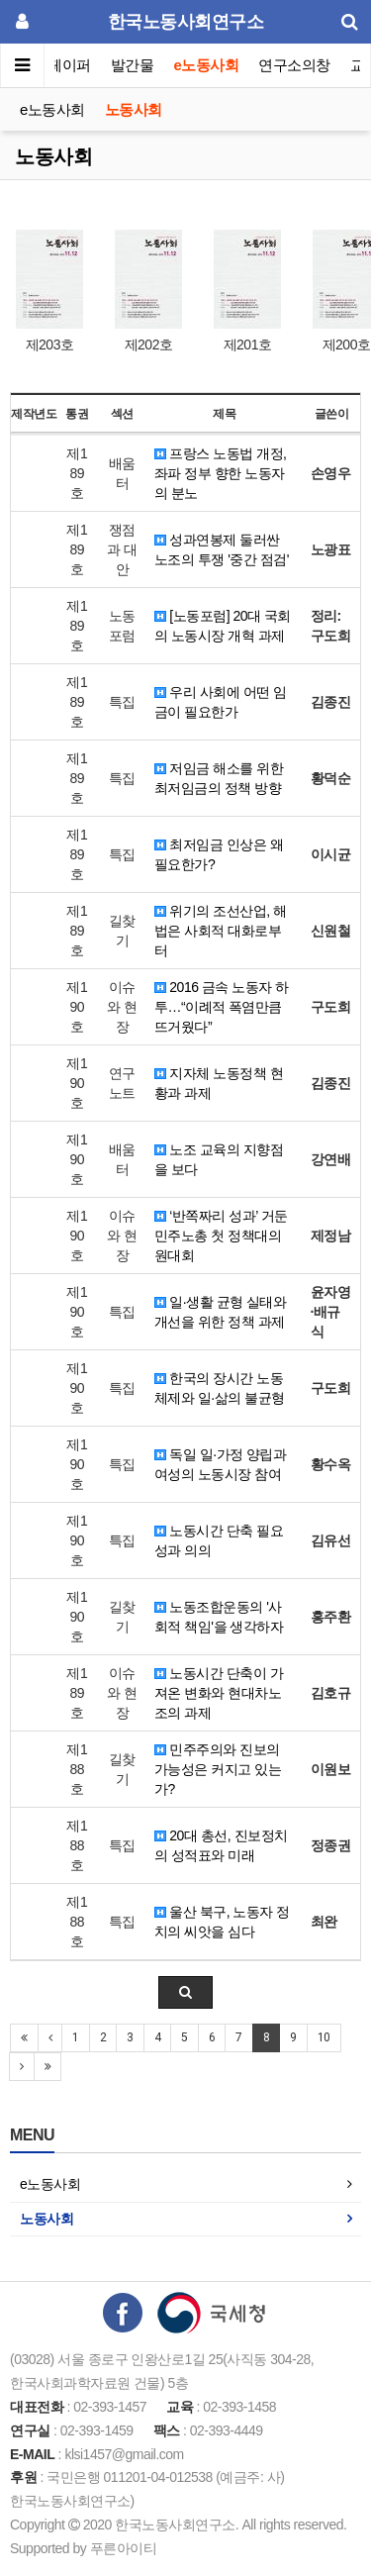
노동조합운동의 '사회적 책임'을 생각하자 (218, 1617)
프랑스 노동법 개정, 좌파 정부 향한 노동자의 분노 (220, 473)
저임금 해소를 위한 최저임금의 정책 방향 (218, 778)
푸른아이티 (123, 2548)
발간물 (132, 64)
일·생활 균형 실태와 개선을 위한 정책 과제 (220, 1312)
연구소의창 (294, 64)
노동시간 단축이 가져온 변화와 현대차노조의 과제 (218, 1693)
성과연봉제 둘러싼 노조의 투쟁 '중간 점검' (221, 549)
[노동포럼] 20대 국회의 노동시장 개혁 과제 (222, 626)
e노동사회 (206, 64)
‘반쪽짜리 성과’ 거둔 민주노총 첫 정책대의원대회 (221, 1235)
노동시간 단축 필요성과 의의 (218, 1540)
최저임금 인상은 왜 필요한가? (218, 854)
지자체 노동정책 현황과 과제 (218, 1083)
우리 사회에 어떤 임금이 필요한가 (220, 702)
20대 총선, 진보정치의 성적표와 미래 (221, 1845)
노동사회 (133, 109)
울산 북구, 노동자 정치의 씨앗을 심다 (222, 1921)
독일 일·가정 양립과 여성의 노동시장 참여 (220, 1464)
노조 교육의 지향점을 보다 (218, 1159)
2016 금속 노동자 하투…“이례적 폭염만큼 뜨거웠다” (221, 1007)
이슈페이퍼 (56, 64)
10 (324, 2037)
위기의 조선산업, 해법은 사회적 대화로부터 (220, 930)
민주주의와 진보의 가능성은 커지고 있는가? (217, 1769)
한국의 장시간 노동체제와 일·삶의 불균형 (219, 1388)
